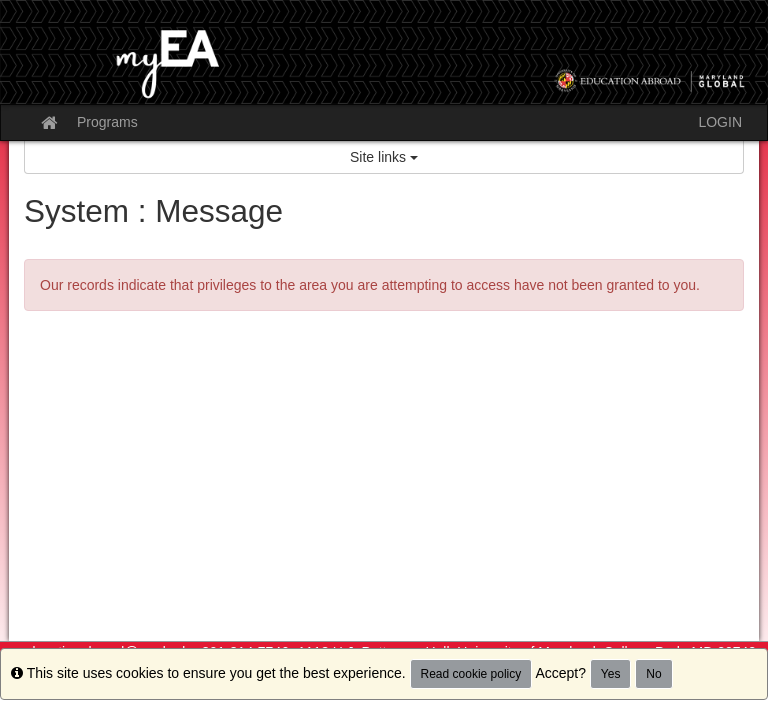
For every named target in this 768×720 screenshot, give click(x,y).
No (653, 674)
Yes (611, 674)
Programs (107, 122)
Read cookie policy (471, 674)
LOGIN (720, 122)
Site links (384, 157)
